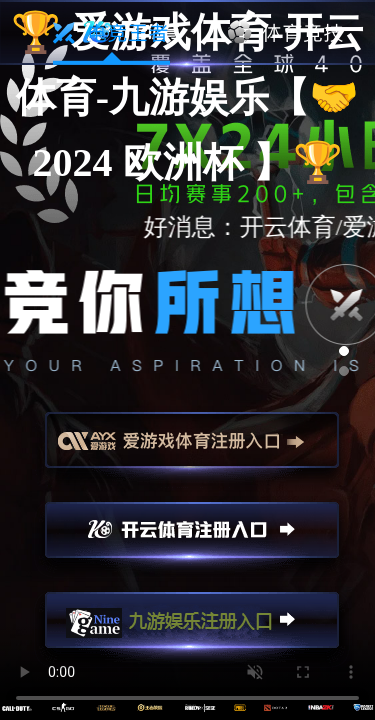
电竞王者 (111, 33)
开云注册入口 (192, 539)
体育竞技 (286, 33)
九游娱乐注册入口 (192, 629)
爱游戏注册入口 (192, 449)
